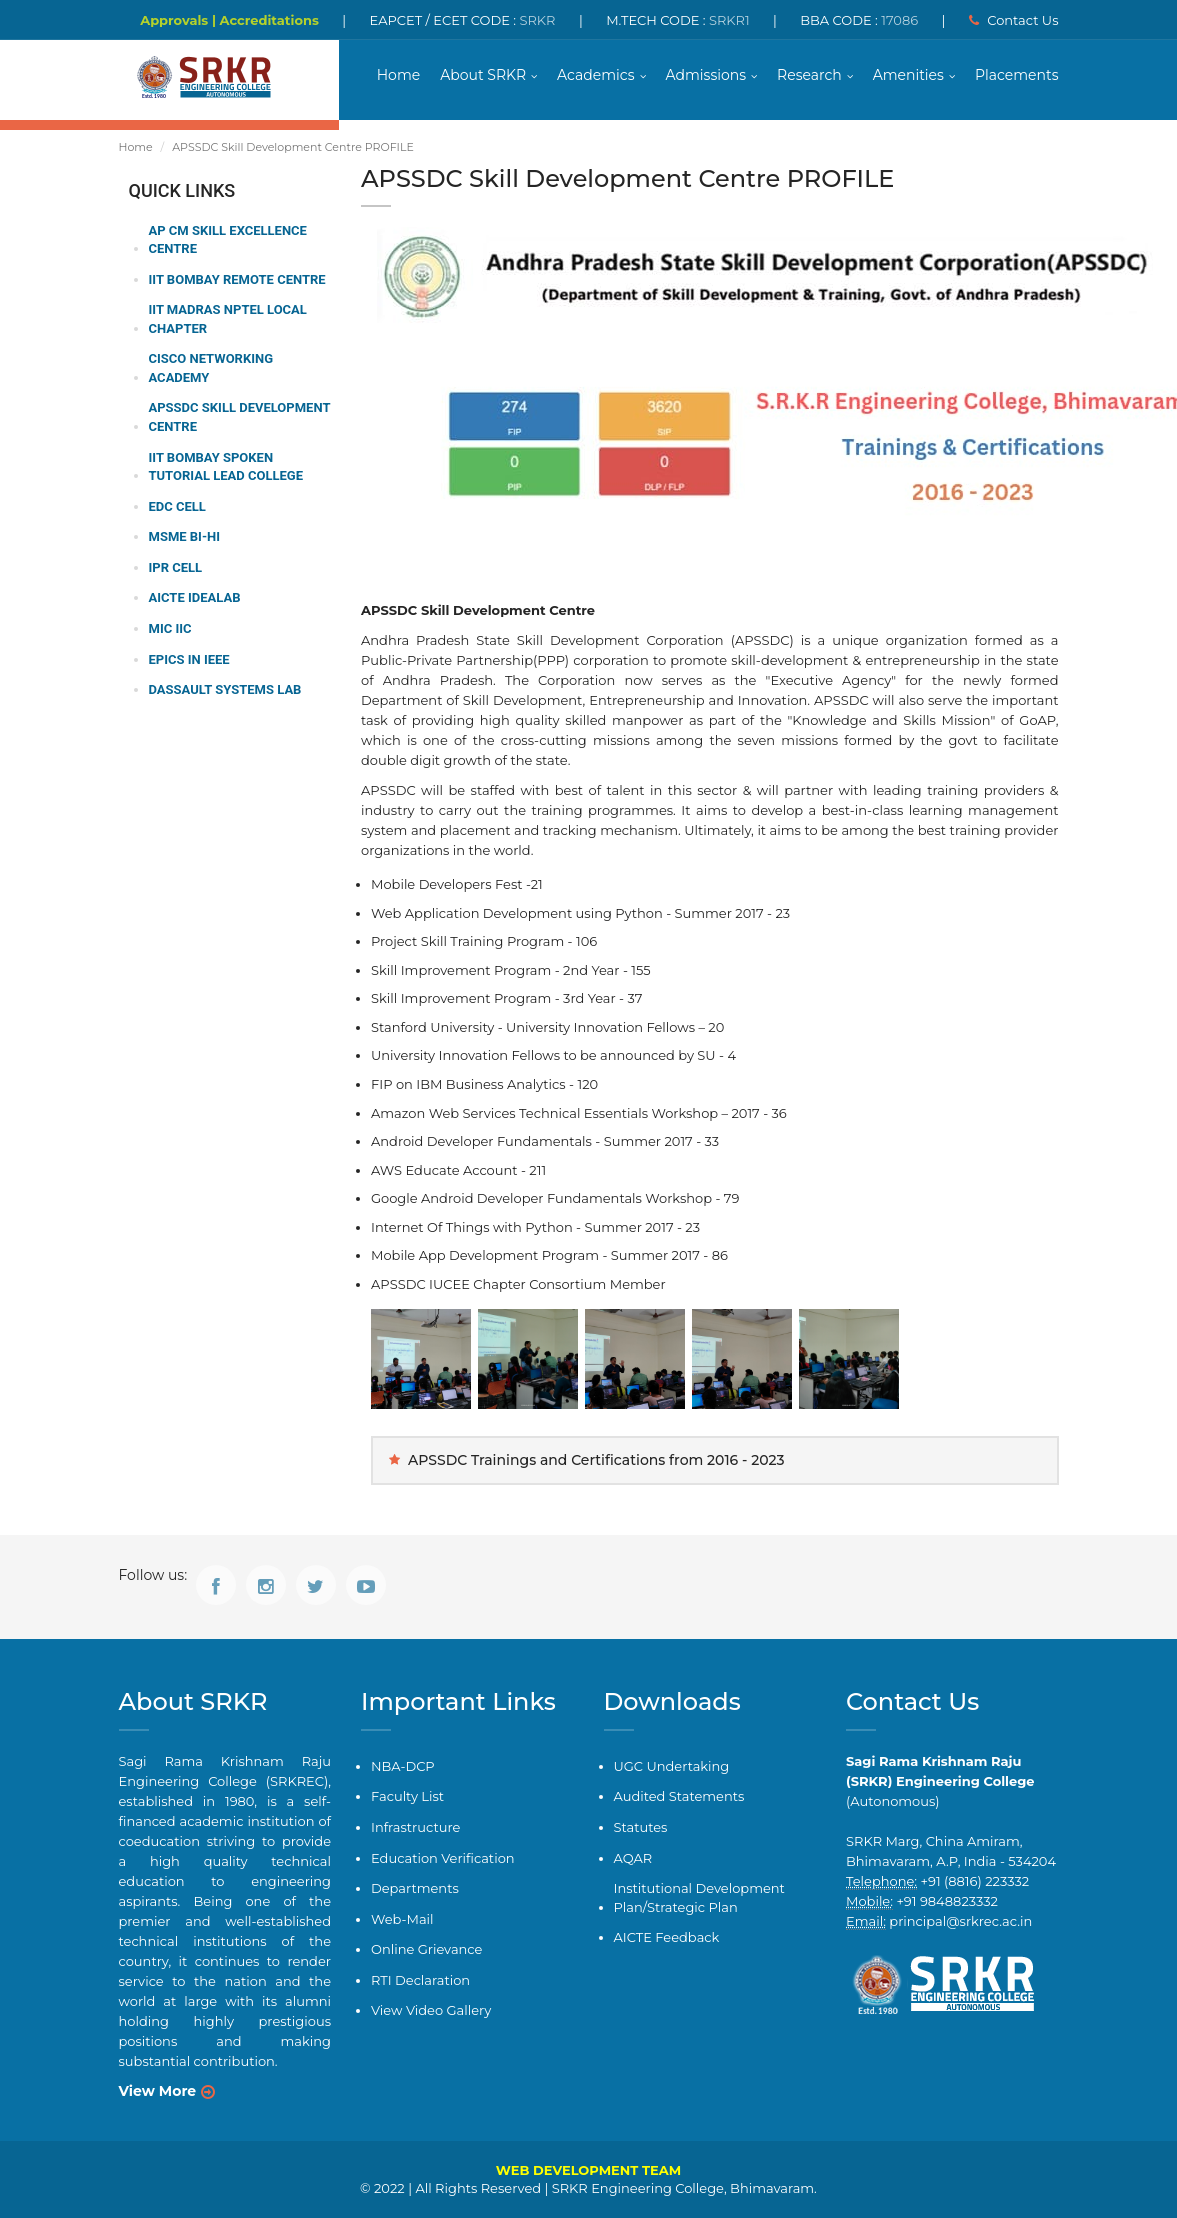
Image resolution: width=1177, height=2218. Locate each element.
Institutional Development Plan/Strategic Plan (699, 1897)
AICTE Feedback (667, 1937)
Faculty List (407, 1796)
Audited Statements (679, 1796)
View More (158, 2091)
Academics (595, 75)
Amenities (908, 75)
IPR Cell (176, 567)
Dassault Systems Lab (225, 689)
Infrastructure (415, 1827)
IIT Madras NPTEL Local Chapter (228, 319)
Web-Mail (402, 1919)
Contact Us (1014, 20)
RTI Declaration (420, 1980)
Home (398, 75)
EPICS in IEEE (189, 659)
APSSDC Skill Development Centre (240, 417)
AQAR (633, 1858)
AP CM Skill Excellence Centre (228, 240)
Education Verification (443, 1858)
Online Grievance (426, 1949)
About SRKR (483, 75)
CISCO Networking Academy (211, 368)
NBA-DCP (403, 1766)
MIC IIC (170, 628)
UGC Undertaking (672, 1766)
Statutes (641, 1827)
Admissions (706, 75)
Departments (415, 1888)
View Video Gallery (431, 2010)
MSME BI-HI (185, 536)
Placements (1017, 75)
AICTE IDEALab (195, 597)
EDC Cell (177, 506)
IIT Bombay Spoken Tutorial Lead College (226, 467)
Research (809, 75)
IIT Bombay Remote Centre (237, 279)
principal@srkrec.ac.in (960, 1921)
